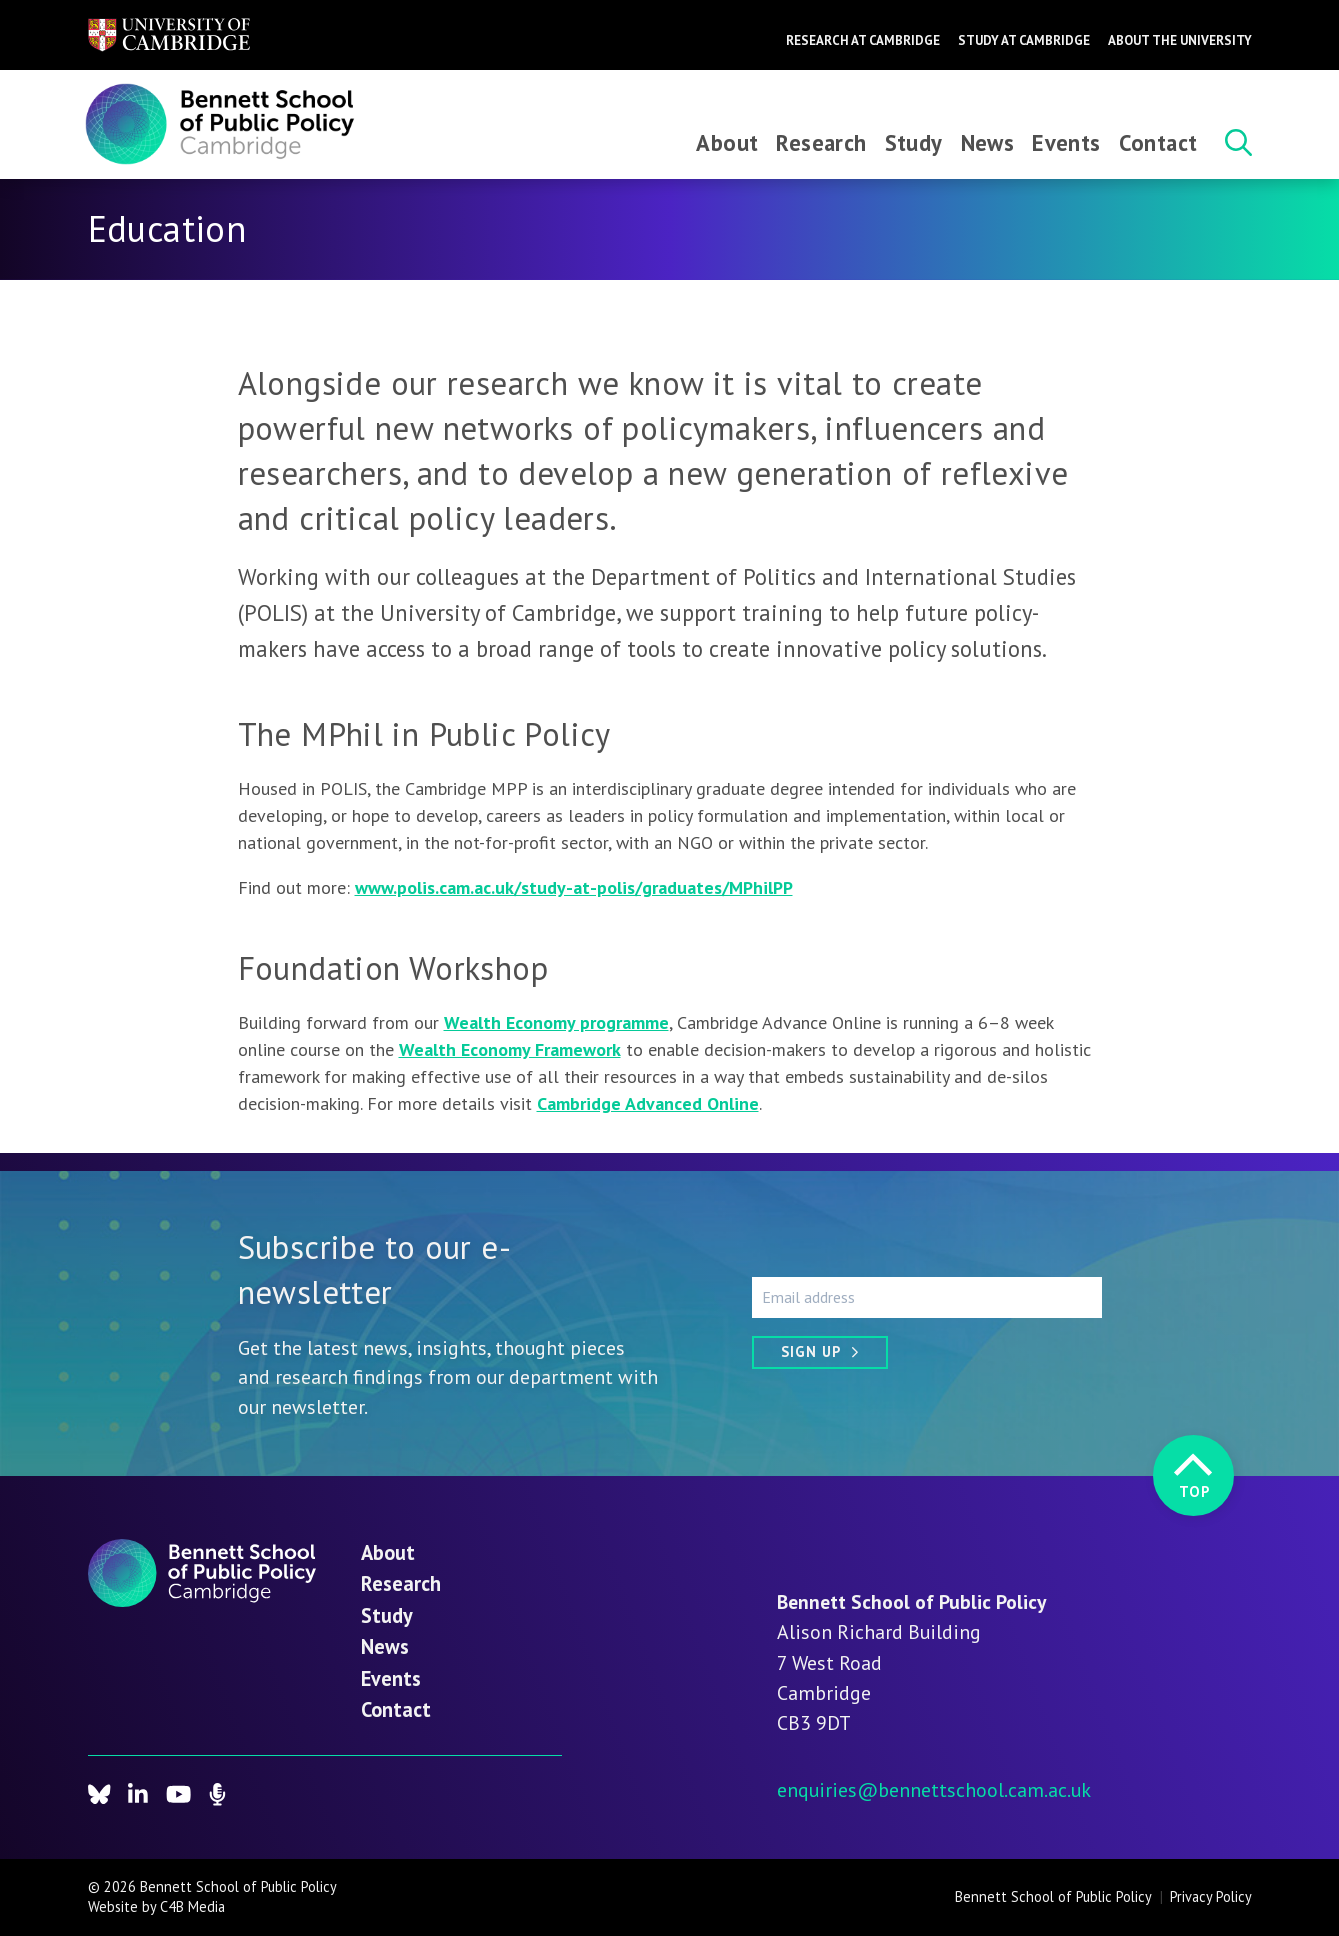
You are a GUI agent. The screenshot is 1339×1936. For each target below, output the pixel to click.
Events (1066, 143)
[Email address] (927, 1297)
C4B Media (192, 1906)
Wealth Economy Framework (510, 1049)
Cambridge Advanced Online (648, 1103)
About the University (1180, 40)
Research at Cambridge (863, 40)
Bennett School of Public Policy (1053, 1896)
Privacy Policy (1211, 1896)
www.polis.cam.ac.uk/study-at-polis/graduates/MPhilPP (574, 887)
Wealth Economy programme (556, 1022)
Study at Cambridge (1024, 40)
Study (914, 143)
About (727, 143)
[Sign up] (820, 1352)
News (988, 143)
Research (821, 143)
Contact (1158, 143)
